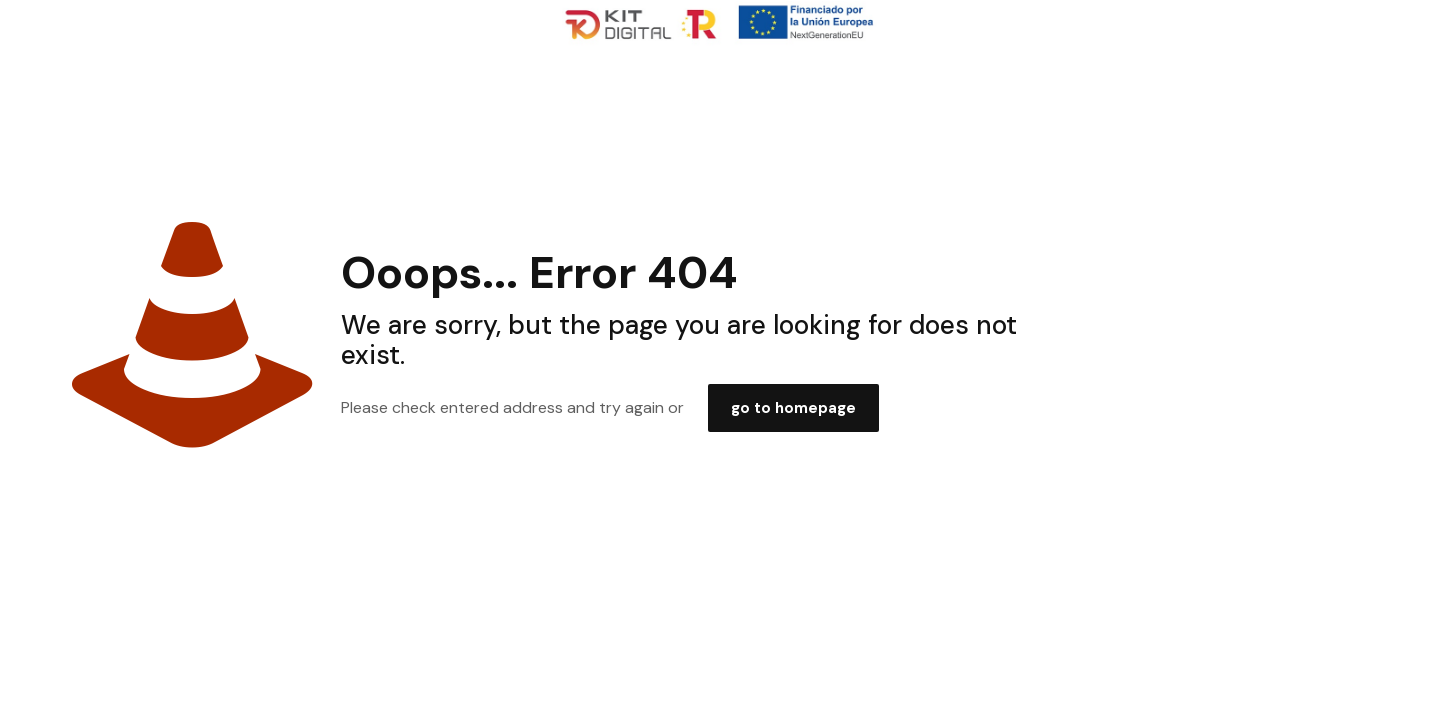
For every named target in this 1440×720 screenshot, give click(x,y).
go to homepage (793, 408)
